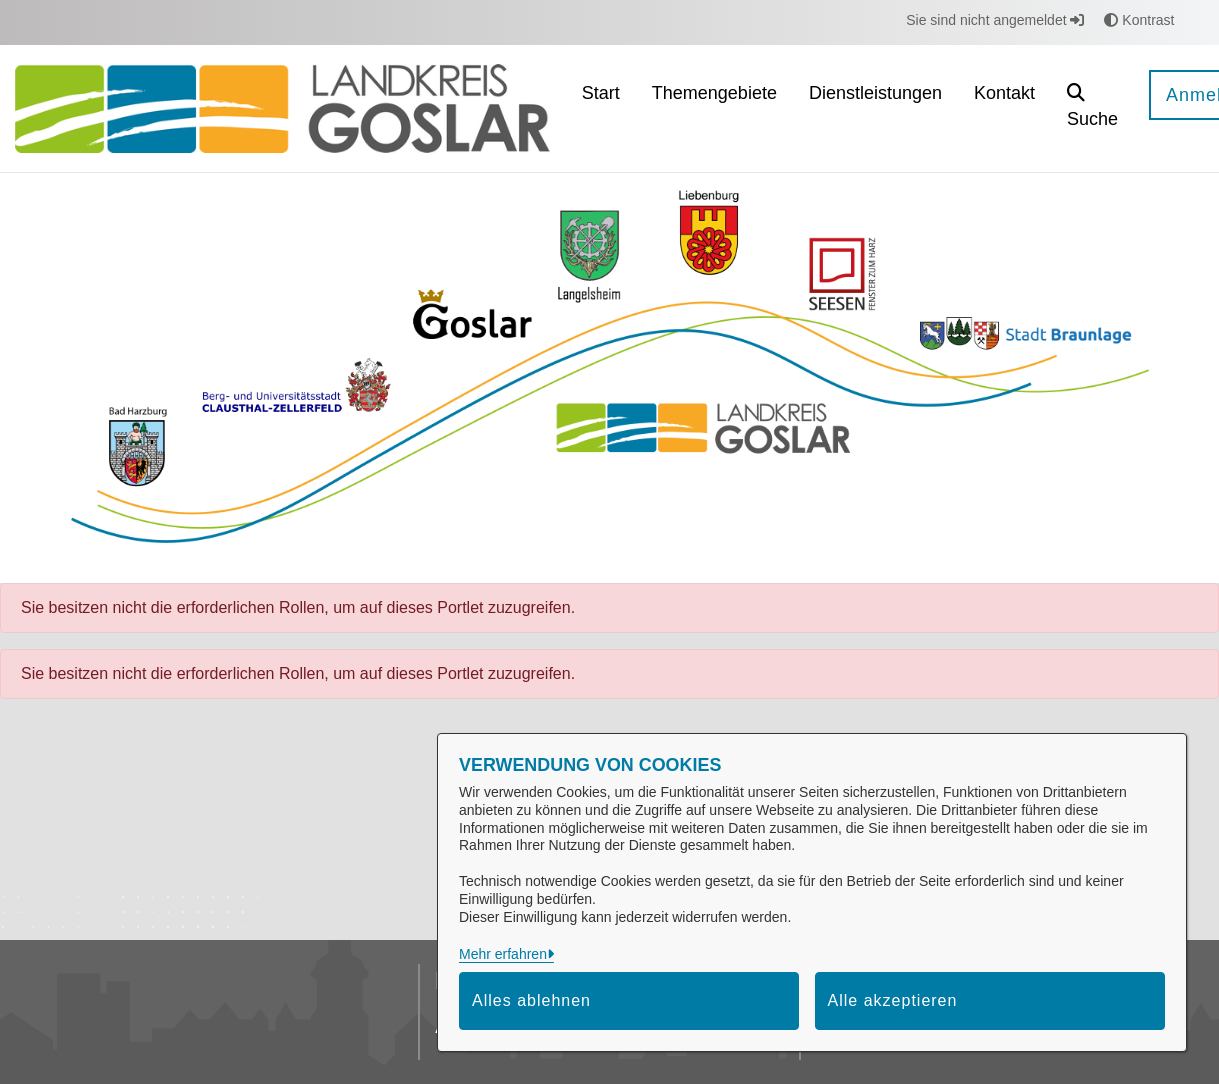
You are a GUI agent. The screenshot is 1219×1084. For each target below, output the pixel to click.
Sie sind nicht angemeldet (995, 20)
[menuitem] (601, 108)
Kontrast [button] (1139, 20)
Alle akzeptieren (893, 1000)
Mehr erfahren (503, 954)
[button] (1092, 108)
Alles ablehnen (531, 1000)
